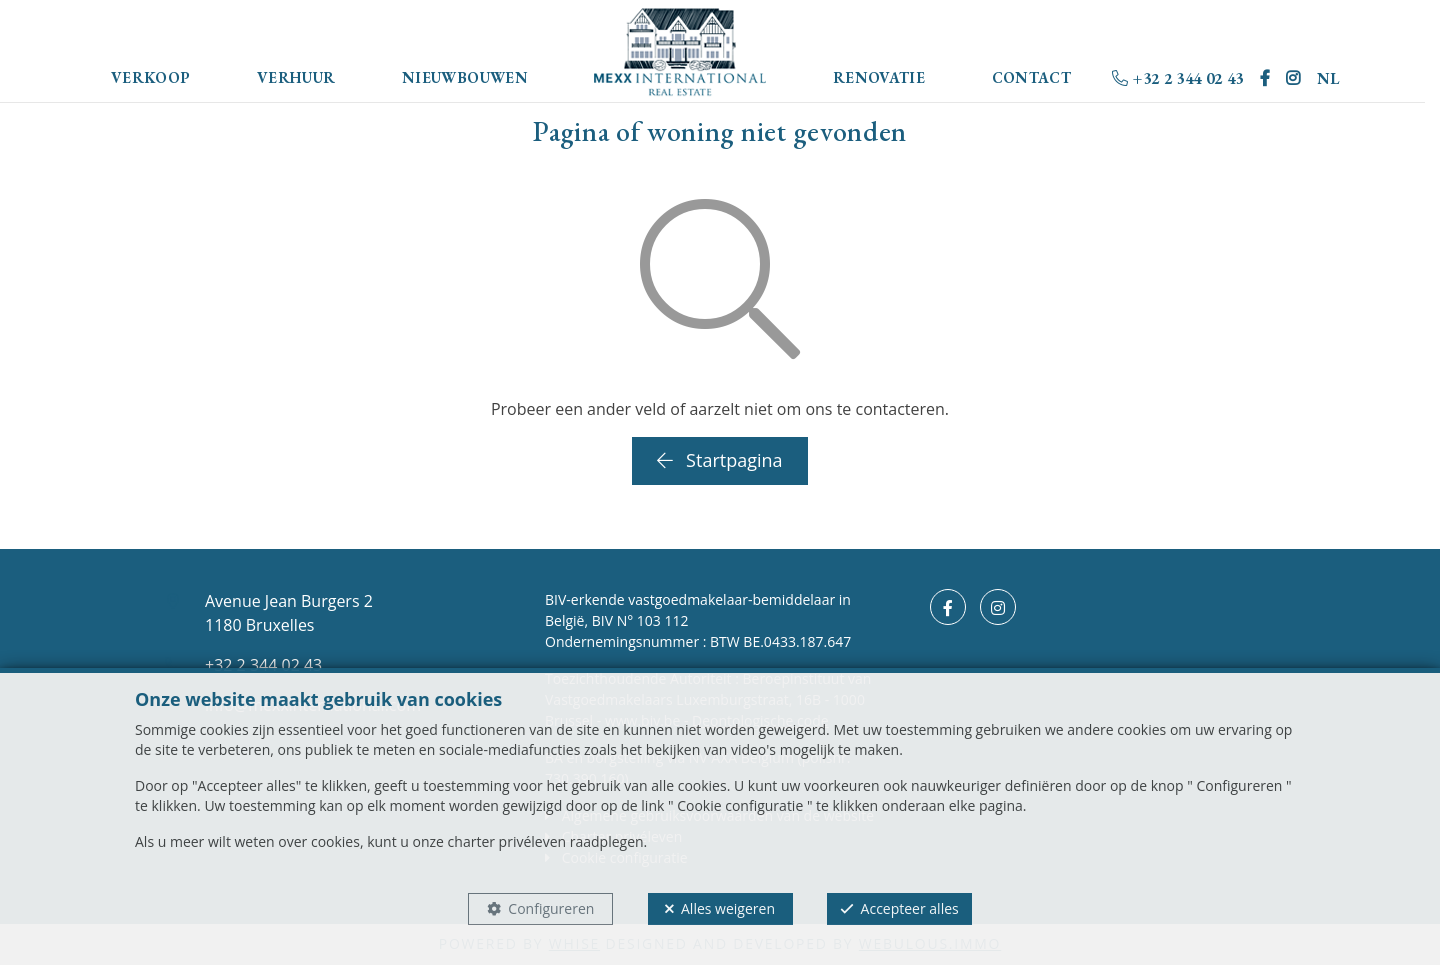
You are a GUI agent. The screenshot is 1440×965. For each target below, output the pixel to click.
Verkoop (151, 77)
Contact (1032, 77)
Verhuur (296, 77)
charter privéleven (507, 841)
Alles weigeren (728, 908)
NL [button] (1328, 78)
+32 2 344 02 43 (1177, 78)
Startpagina (719, 460)
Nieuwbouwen (465, 77)
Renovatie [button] (879, 77)
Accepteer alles (910, 908)
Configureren (551, 908)
